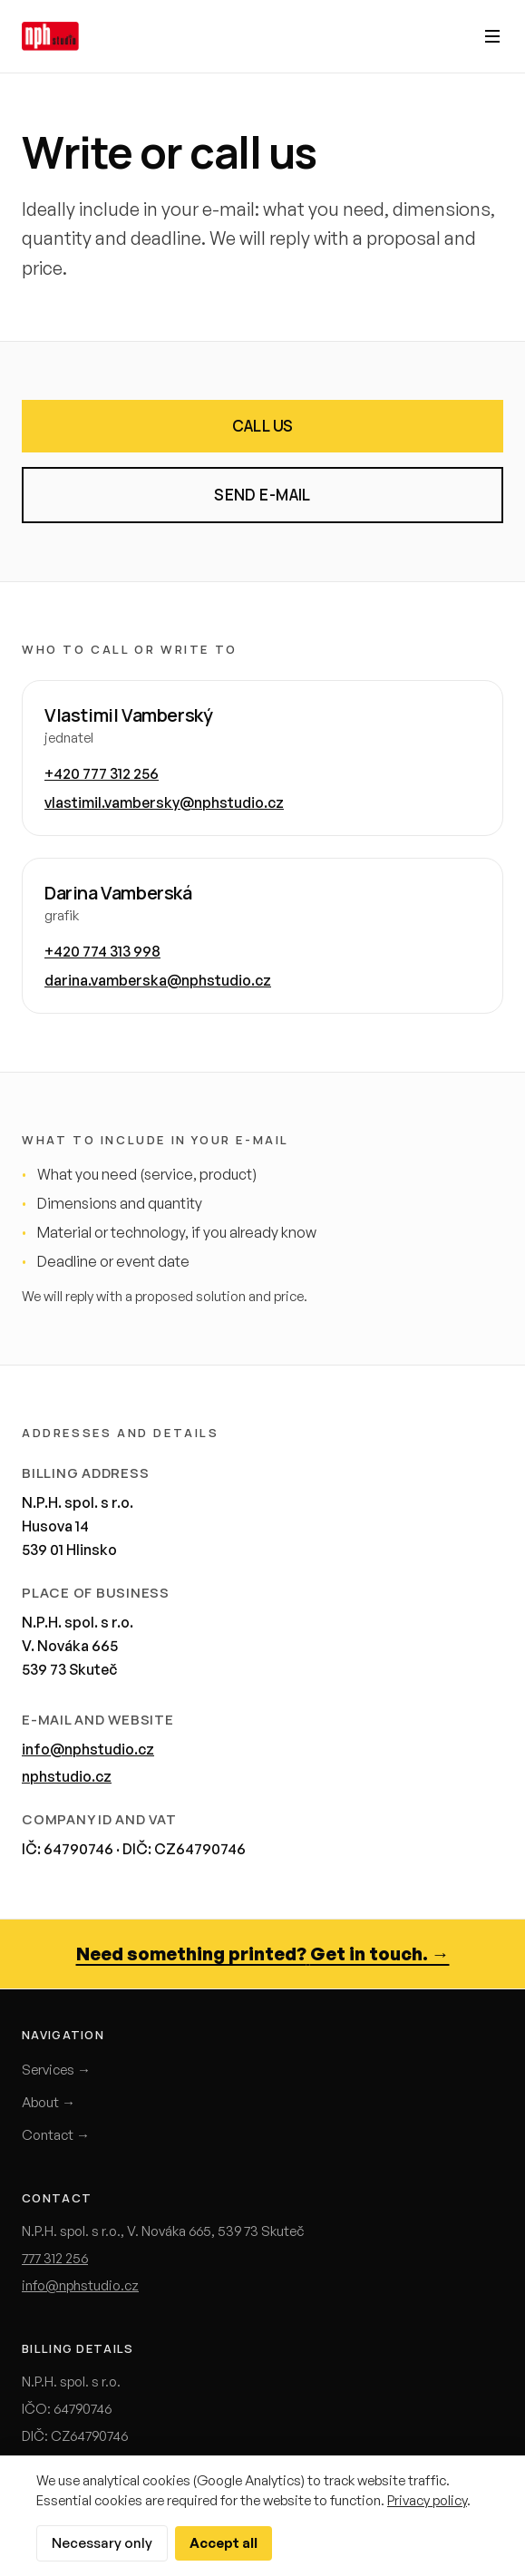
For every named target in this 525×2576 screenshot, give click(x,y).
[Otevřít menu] (492, 36)
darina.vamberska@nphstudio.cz (157, 980)
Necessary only (102, 2543)
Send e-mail (262, 494)
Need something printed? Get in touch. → (263, 1953)
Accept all (224, 2543)
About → (48, 2102)
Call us (263, 425)
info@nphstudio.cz (88, 1749)
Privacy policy (427, 2500)
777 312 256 (55, 2258)
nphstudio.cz (67, 1776)
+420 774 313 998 (102, 951)
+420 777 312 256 (101, 773)
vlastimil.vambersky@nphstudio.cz (164, 802)
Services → (56, 2069)
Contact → (56, 2134)
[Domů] (50, 36)
